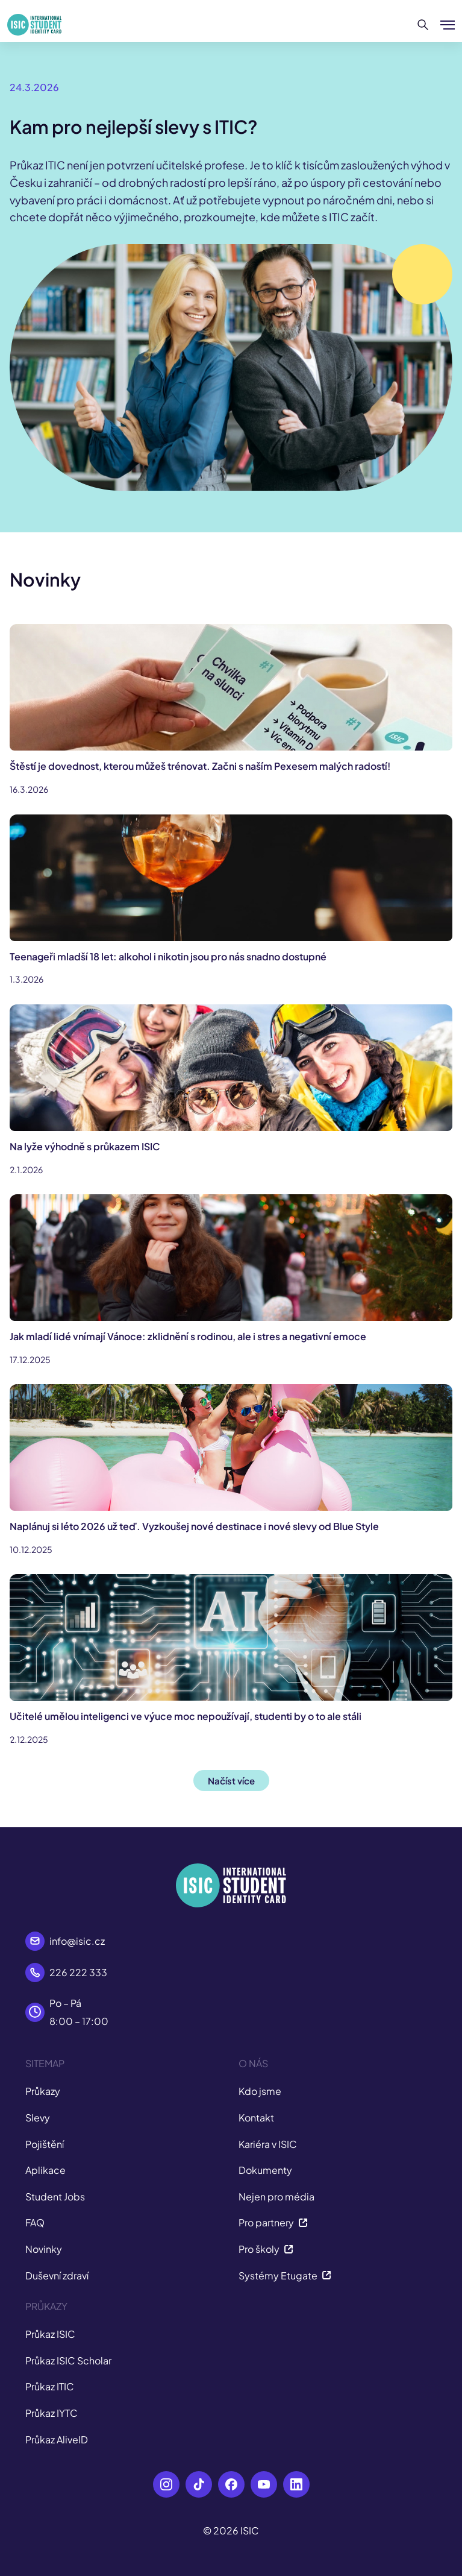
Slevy (37, 2117)
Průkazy (42, 2091)
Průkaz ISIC (50, 2334)
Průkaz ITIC (49, 2386)
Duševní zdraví (57, 2275)
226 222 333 (78, 1972)
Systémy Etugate (285, 2275)
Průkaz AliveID (56, 2439)
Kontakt (256, 2117)
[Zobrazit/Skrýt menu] (447, 24)
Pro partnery (273, 2222)
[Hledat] (423, 24)
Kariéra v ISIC (268, 2144)
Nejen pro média (276, 2196)
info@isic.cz (77, 1941)
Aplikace (45, 2170)
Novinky (43, 2249)
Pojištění (44, 2144)
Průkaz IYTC (51, 2413)
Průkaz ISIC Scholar (68, 2360)
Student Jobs (55, 2196)
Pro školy (266, 2249)
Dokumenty (265, 2170)
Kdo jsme (260, 2091)
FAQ (35, 2222)
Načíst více (231, 1780)
